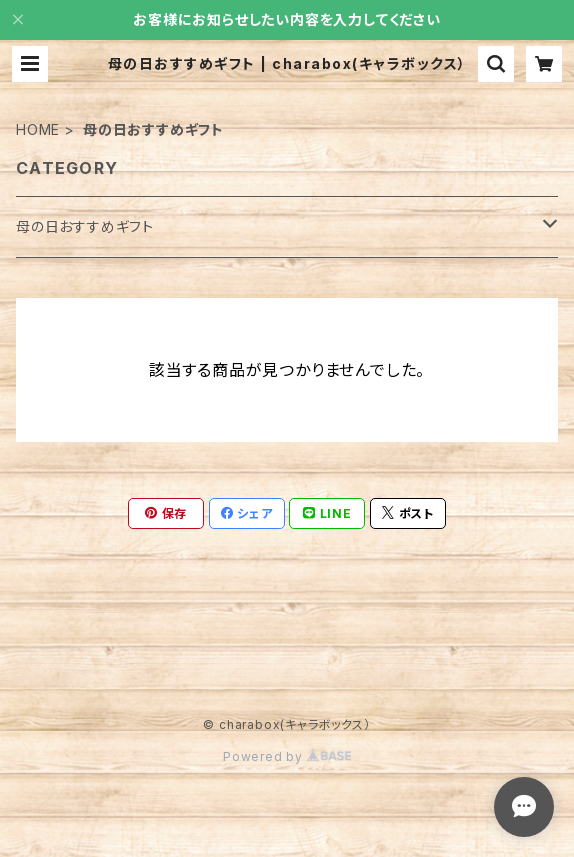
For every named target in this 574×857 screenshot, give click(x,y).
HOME (38, 129)
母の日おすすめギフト (85, 226)
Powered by (287, 756)
